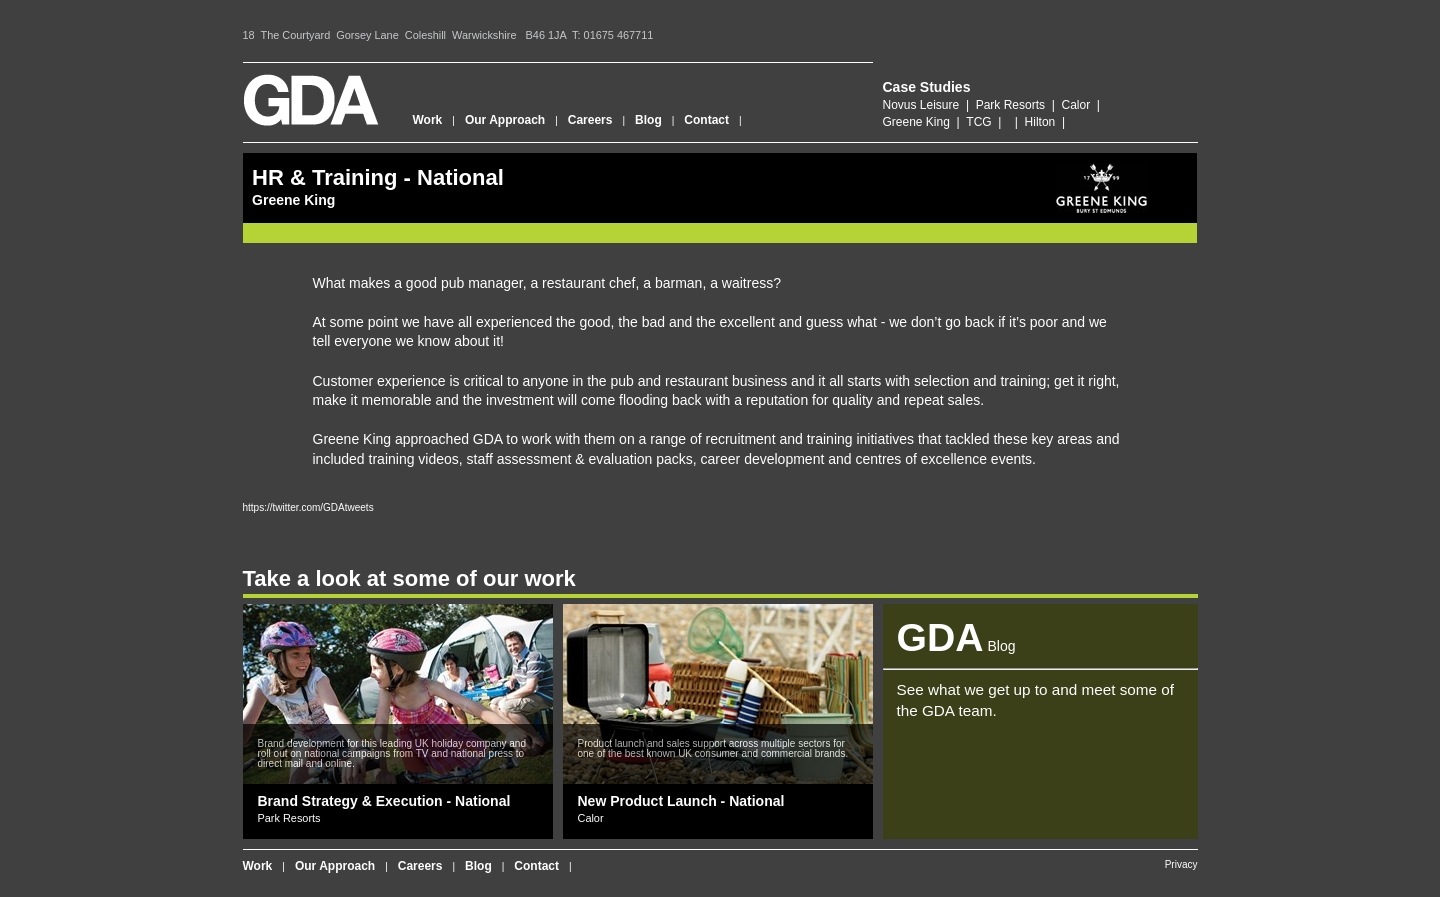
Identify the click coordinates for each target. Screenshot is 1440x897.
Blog (648, 120)
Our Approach (505, 120)
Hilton (1040, 122)
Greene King (916, 122)
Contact (706, 120)
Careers (590, 120)
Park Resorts (1010, 105)
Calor (1075, 105)
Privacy (1181, 864)
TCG (978, 122)
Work (428, 120)
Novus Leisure (921, 105)
